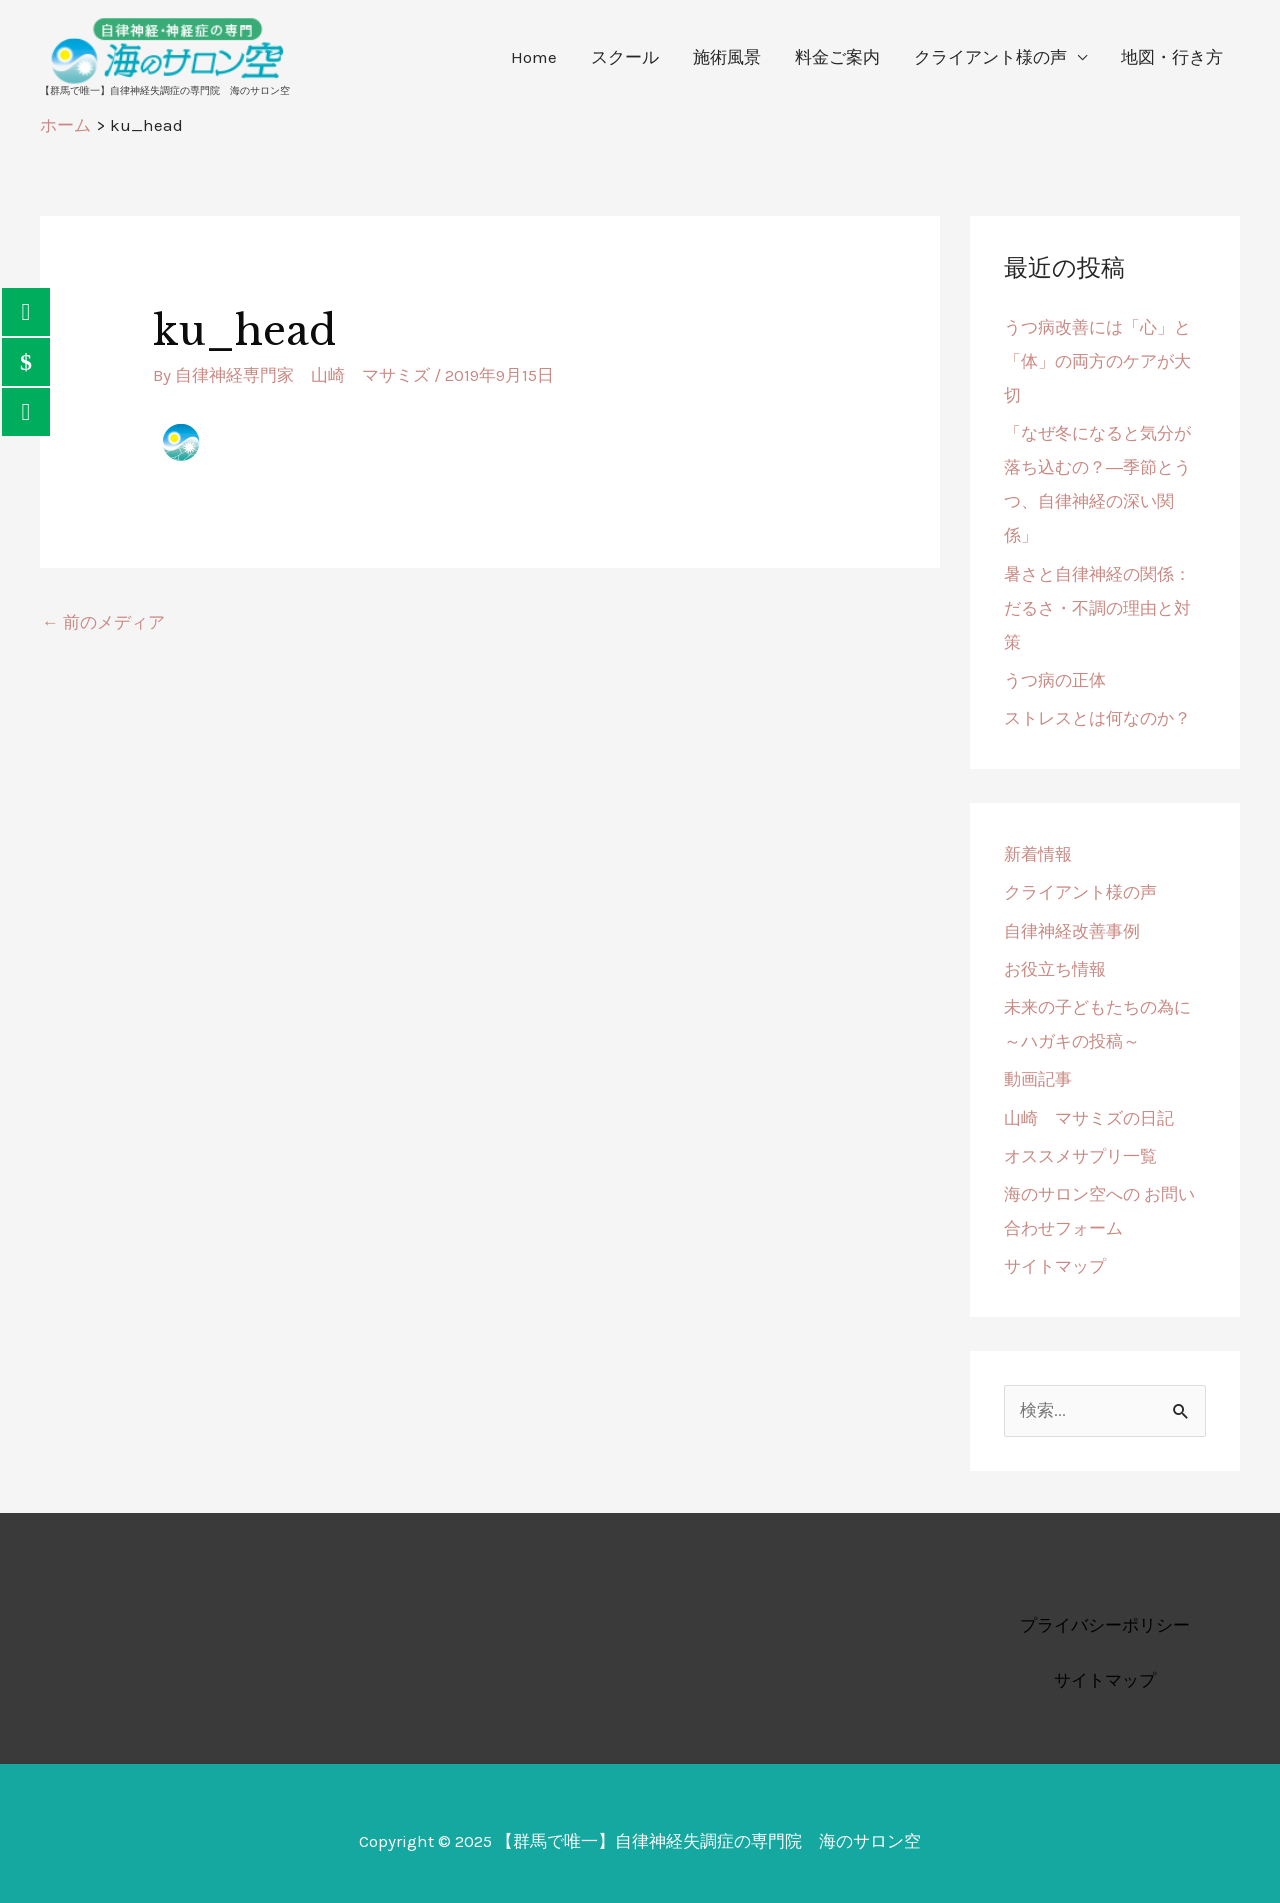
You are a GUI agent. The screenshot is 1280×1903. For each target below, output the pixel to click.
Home (534, 57)
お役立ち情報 (1055, 969)
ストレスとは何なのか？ (1099, 718)
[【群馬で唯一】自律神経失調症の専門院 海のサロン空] (165, 49)
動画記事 (1038, 1079)
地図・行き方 (1172, 57)
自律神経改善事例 (1072, 931)
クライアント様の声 (990, 57)
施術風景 (727, 57)
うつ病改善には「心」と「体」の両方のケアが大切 (1097, 361)
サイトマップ (1055, 1266)
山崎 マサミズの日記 (1089, 1118)
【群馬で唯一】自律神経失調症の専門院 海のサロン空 (165, 90)
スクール (625, 57)
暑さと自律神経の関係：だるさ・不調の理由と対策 (1097, 608)
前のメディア (103, 622)
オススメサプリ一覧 (1080, 1156)
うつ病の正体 (1055, 680)
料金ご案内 (837, 57)
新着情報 (1038, 854)
